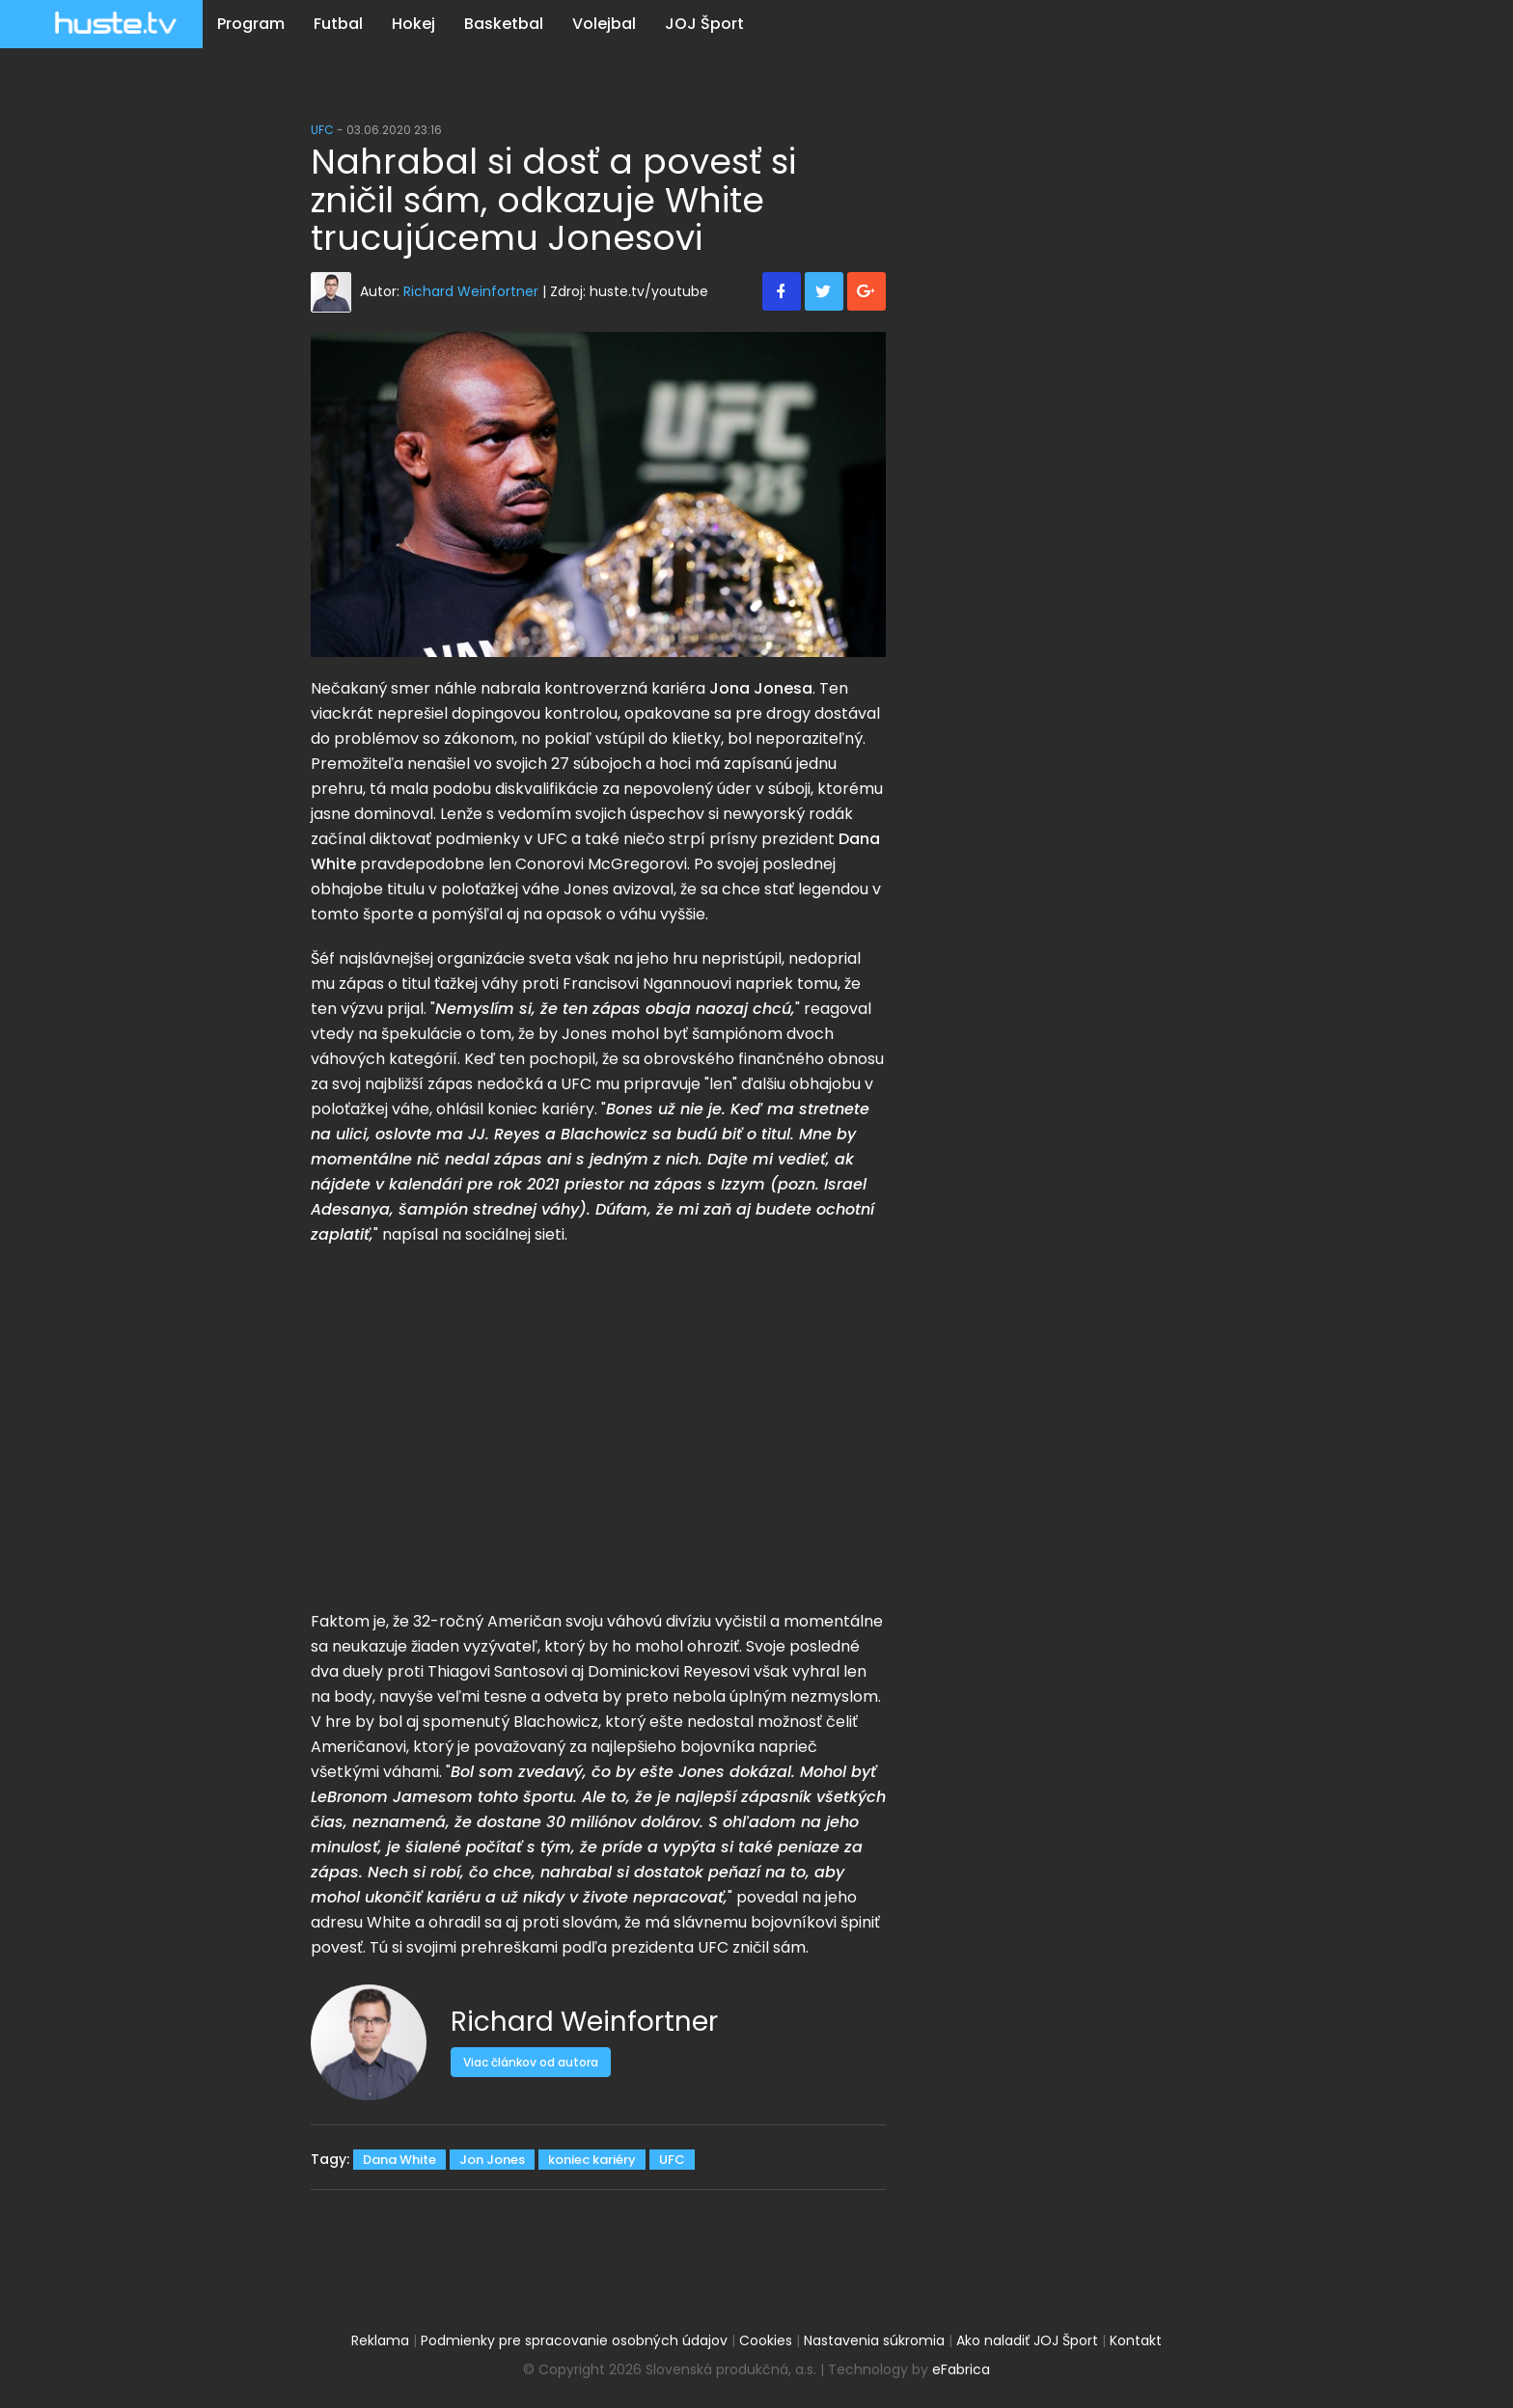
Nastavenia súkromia (874, 2340)
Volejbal (604, 24)
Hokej (413, 24)
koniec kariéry (592, 2159)
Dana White (399, 2159)
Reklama (380, 2340)
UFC (322, 130)
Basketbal (503, 24)
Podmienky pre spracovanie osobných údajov (574, 2340)
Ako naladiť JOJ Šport (1027, 2340)
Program (251, 24)
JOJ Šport (704, 24)
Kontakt (1136, 2340)
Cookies (765, 2340)
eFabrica (961, 2369)
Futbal (338, 24)
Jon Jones (492, 2159)
